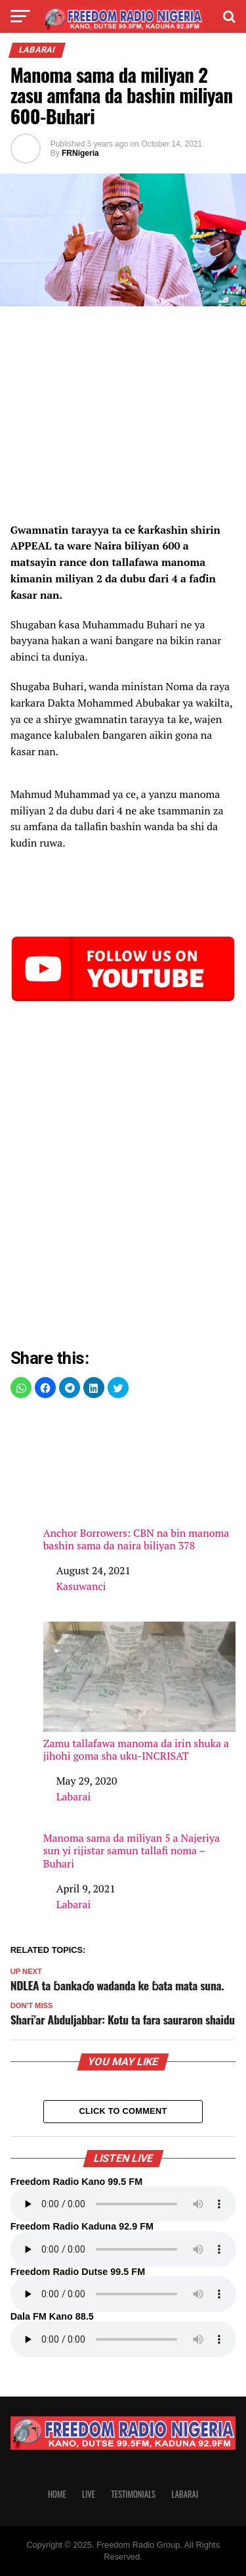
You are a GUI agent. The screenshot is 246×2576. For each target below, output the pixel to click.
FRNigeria (80, 153)
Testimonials (133, 2494)
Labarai (73, 1796)
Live (88, 2494)
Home (57, 2494)
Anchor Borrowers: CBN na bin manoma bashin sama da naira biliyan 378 (139, 1481)
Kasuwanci (81, 1586)
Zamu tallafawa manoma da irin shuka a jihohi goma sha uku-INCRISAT (139, 1692)
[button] (20, 1387)
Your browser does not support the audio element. (123, 2204)
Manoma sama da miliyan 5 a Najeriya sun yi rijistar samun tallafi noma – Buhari (131, 1851)
